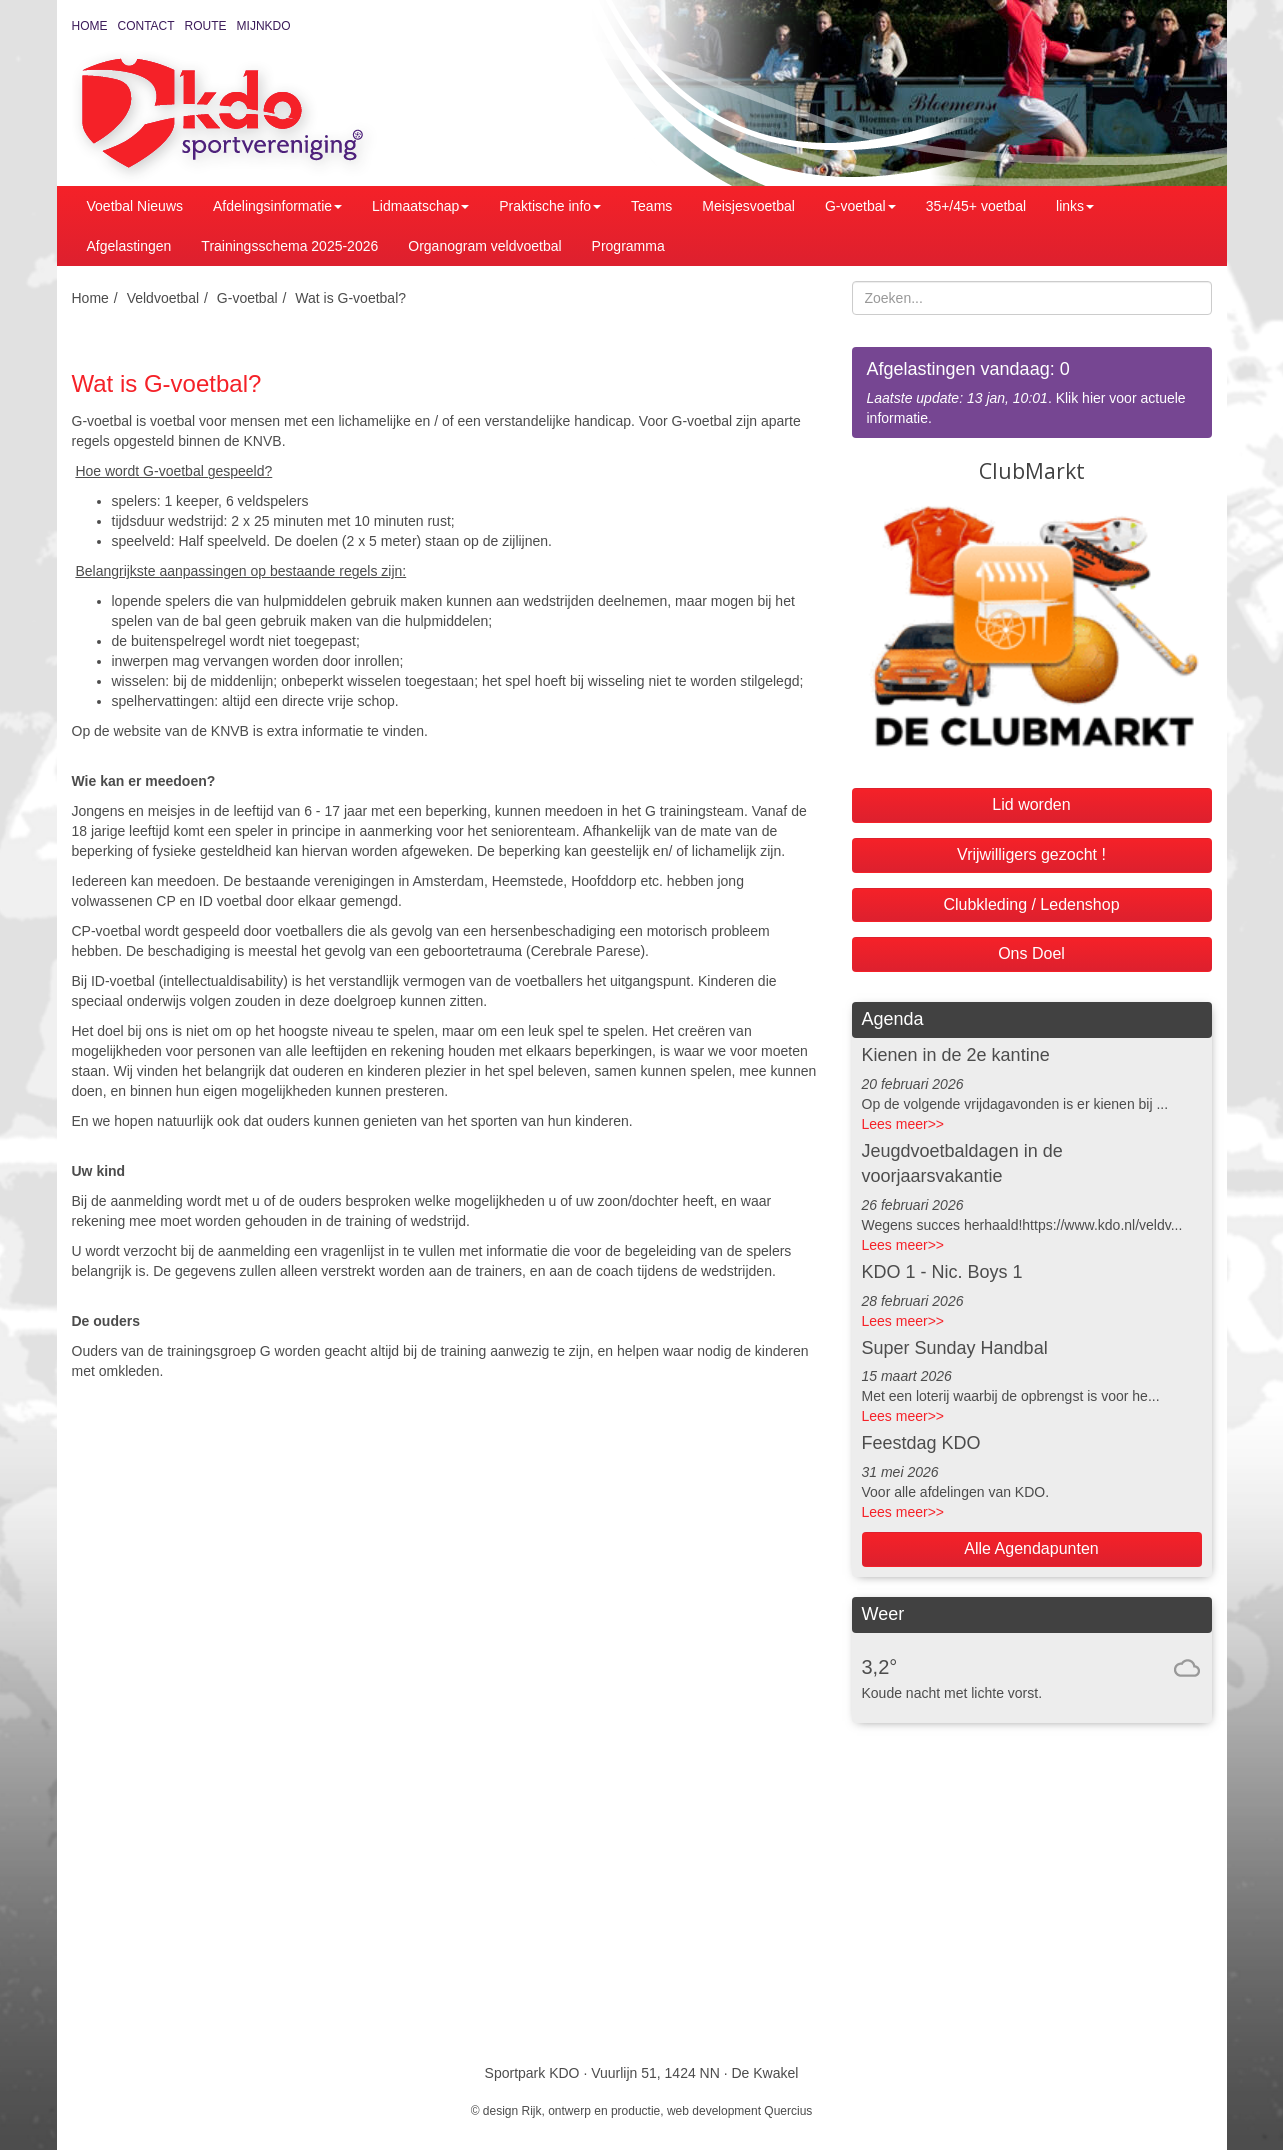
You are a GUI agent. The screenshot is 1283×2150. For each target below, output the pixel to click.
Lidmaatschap (420, 206)
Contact (146, 26)
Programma (628, 246)
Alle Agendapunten (1031, 1548)
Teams (651, 206)
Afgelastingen (129, 246)
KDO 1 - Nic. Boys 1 (942, 1272)
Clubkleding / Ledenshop (1031, 904)
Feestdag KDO (921, 1443)
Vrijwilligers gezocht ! (1031, 854)
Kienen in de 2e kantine (956, 1055)
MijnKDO (264, 26)
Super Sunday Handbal (955, 1348)
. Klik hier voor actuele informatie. (1032, 391)
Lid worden (1031, 804)
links (1075, 206)
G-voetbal (860, 206)
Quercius (788, 2111)
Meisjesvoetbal (748, 206)
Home (90, 26)
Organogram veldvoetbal (484, 246)
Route (206, 26)
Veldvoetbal (163, 298)
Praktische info (550, 206)
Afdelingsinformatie (277, 206)
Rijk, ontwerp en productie (591, 2111)
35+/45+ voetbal (976, 206)
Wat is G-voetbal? (350, 298)
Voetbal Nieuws (135, 206)
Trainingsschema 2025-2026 (289, 246)
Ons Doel (1031, 953)
